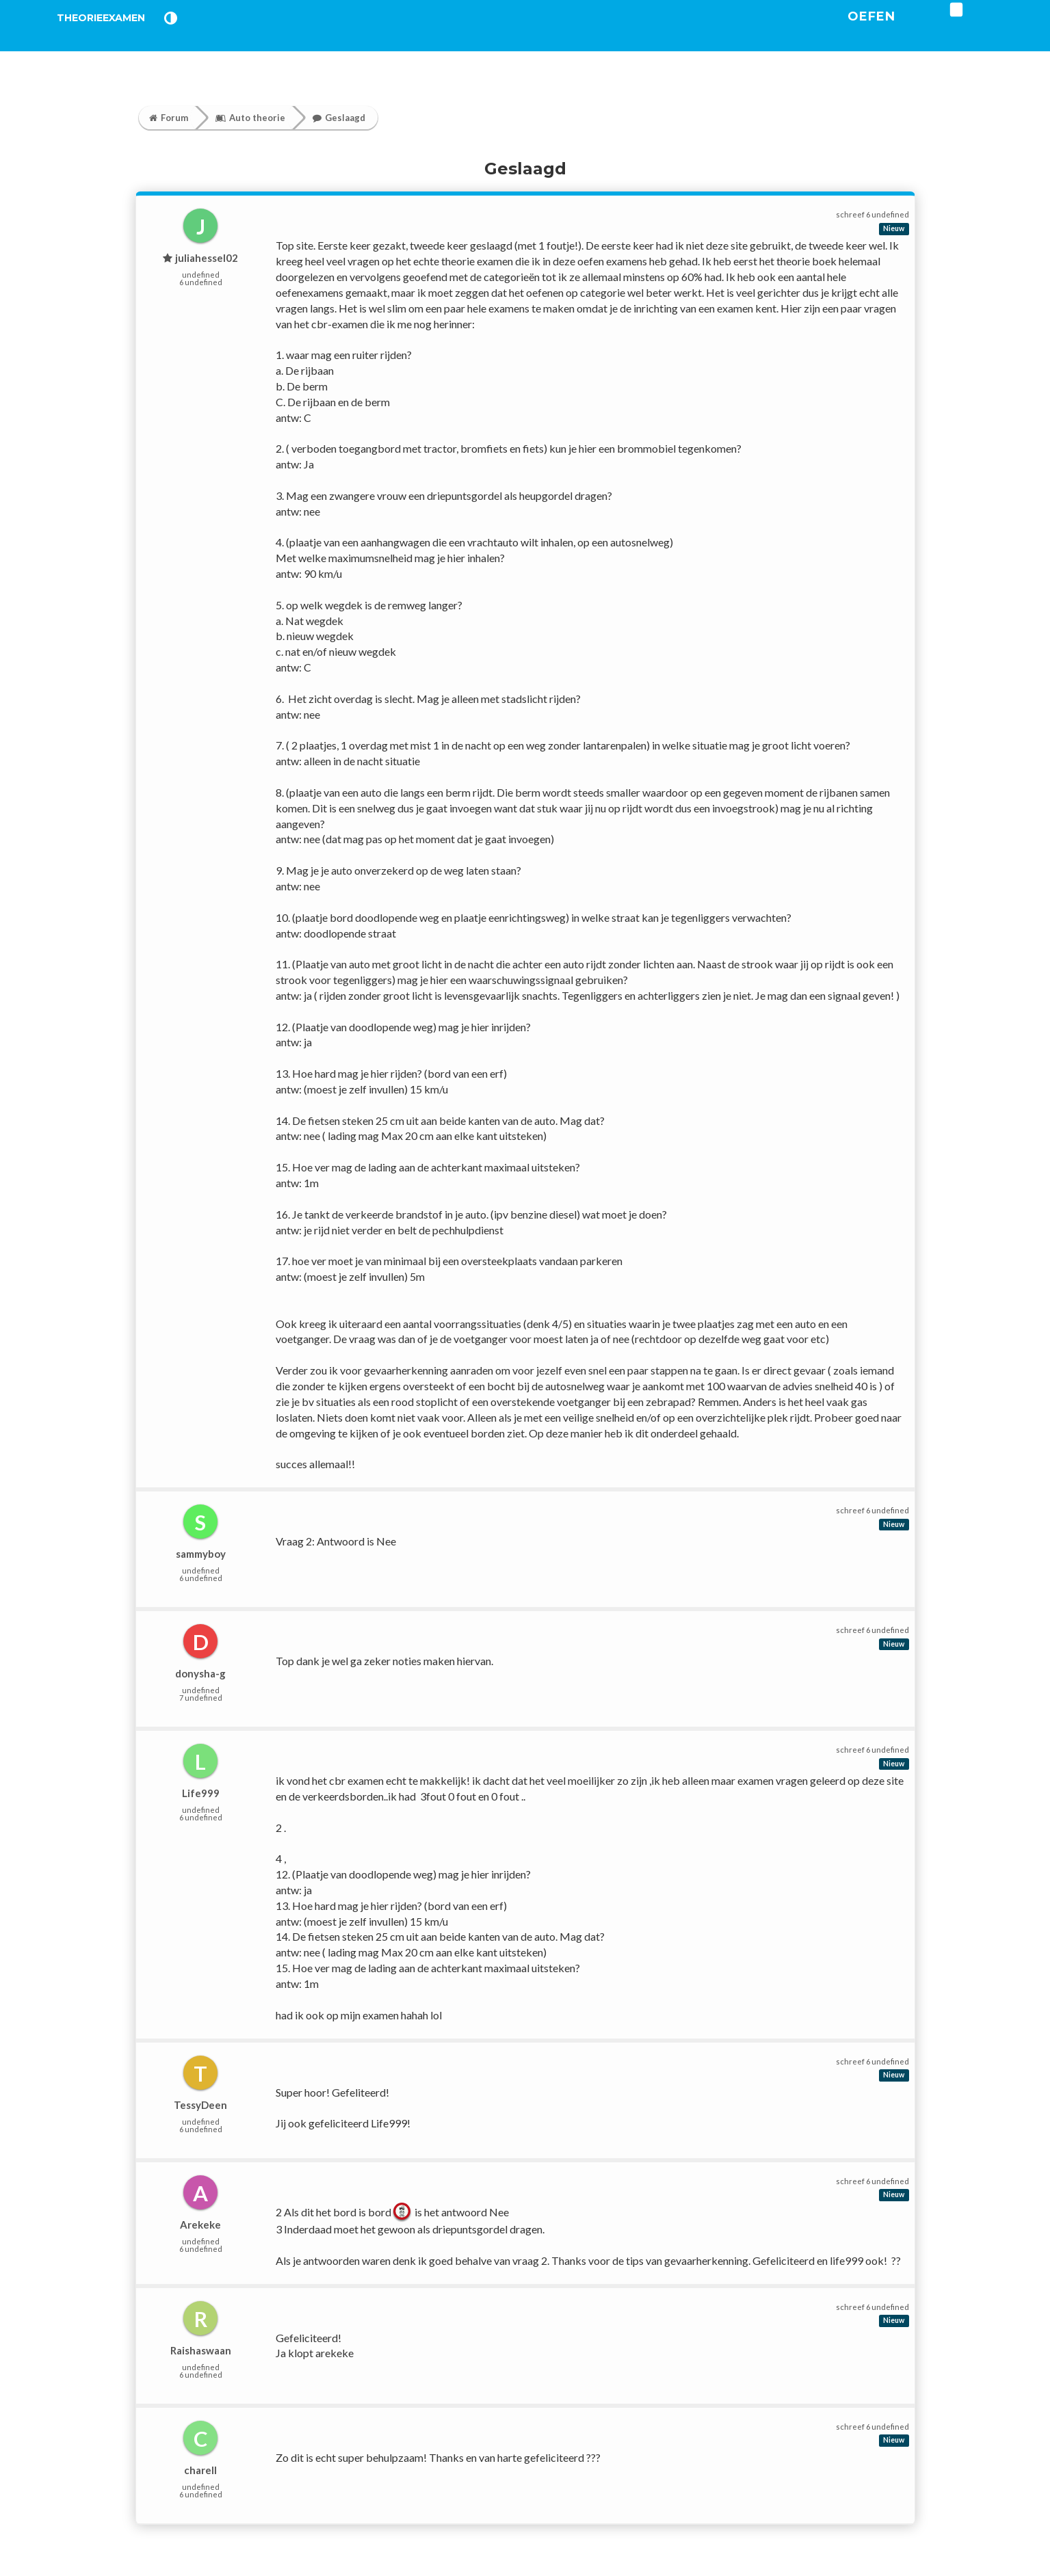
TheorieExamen (123, 33)
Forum (168, 117)
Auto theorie (250, 117)
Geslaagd (339, 117)
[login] (998, 27)
